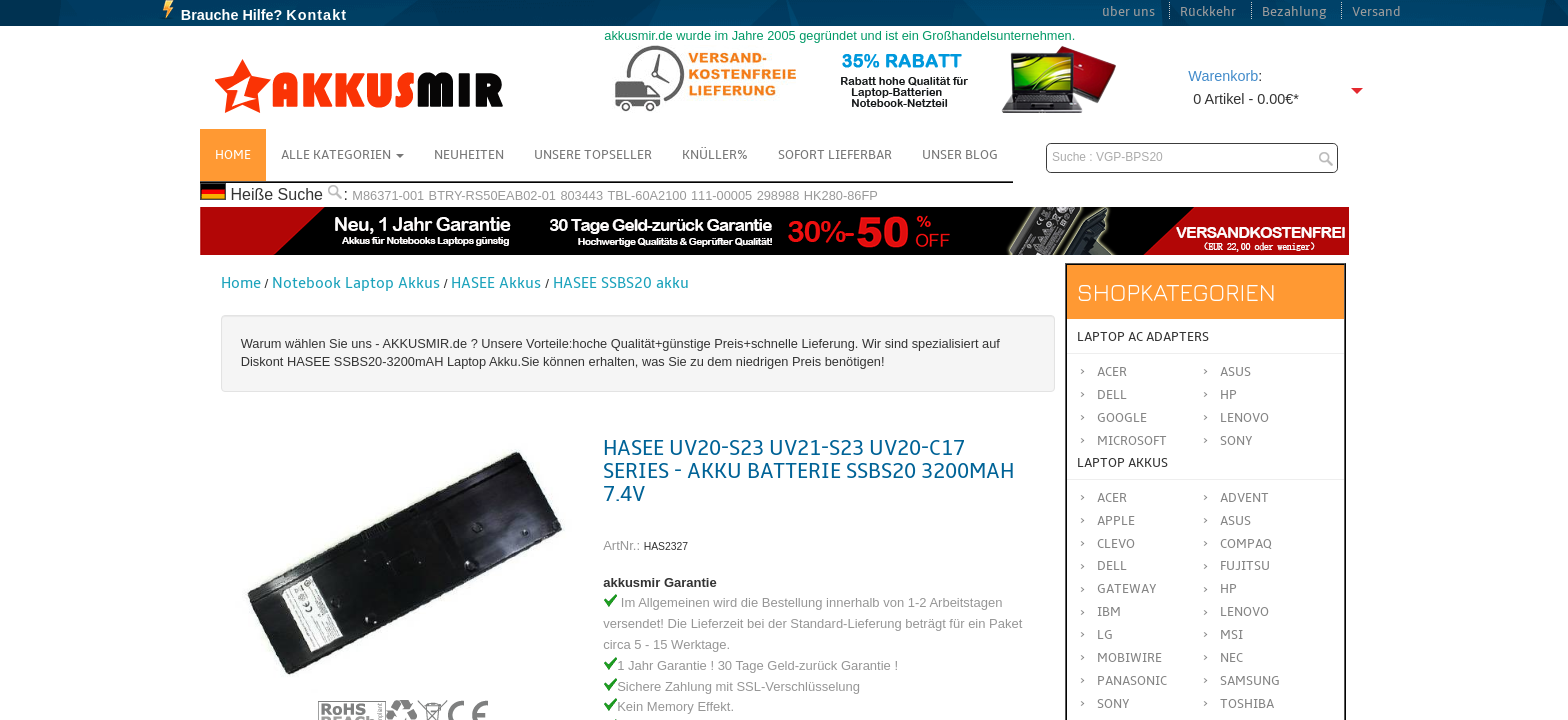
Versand (1376, 12)
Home (233, 155)
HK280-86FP (841, 195)
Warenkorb (1223, 76)
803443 (581, 195)
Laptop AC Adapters (1143, 337)
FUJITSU (1245, 566)
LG (1105, 635)
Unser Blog (960, 155)
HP (1228, 395)
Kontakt (316, 15)
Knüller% (715, 155)
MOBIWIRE (1129, 658)
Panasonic (1132, 681)
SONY (1113, 704)
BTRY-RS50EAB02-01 (492, 195)
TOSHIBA (1247, 704)
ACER (1112, 498)
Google (1122, 418)
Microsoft (1132, 441)
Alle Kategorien (342, 155)
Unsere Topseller (593, 155)
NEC (1231, 658)
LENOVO (1244, 612)
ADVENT (1244, 498)
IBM (1109, 612)
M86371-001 (388, 195)
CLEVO (1116, 544)
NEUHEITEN (469, 155)
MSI (1231, 635)
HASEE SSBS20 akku (621, 283)
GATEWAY (1127, 589)
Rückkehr (1208, 12)
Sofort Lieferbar (835, 155)
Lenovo (1244, 418)
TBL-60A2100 (647, 195)
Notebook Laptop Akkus (356, 283)
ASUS (1235, 521)
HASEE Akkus (496, 283)
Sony (1236, 441)
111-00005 (721, 195)
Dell (1112, 395)
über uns (1128, 12)
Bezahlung (1294, 12)
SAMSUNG (1250, 681)
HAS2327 (666, 546)
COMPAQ (1246, 544)
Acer (1112, 372)
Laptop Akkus (1122, 463)
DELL (1112, 566)
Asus (1235, 372)
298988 (778, 195)
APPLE (1116, 521)
